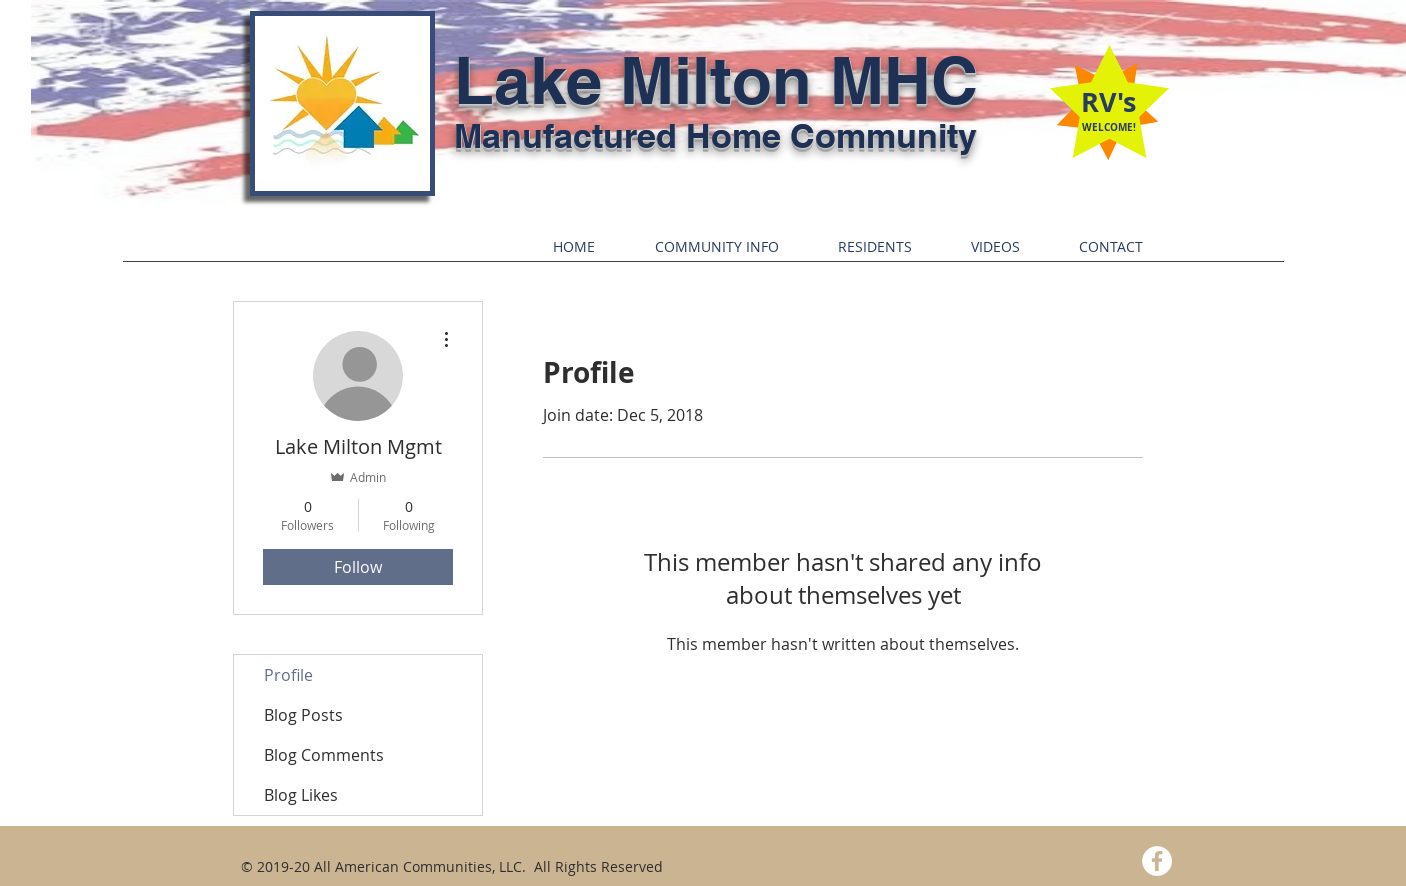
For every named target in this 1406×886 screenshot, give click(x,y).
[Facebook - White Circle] (1157, 861)
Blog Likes (301, 795)
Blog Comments (324, 755)
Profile (288, 675)
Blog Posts (303, 715)
